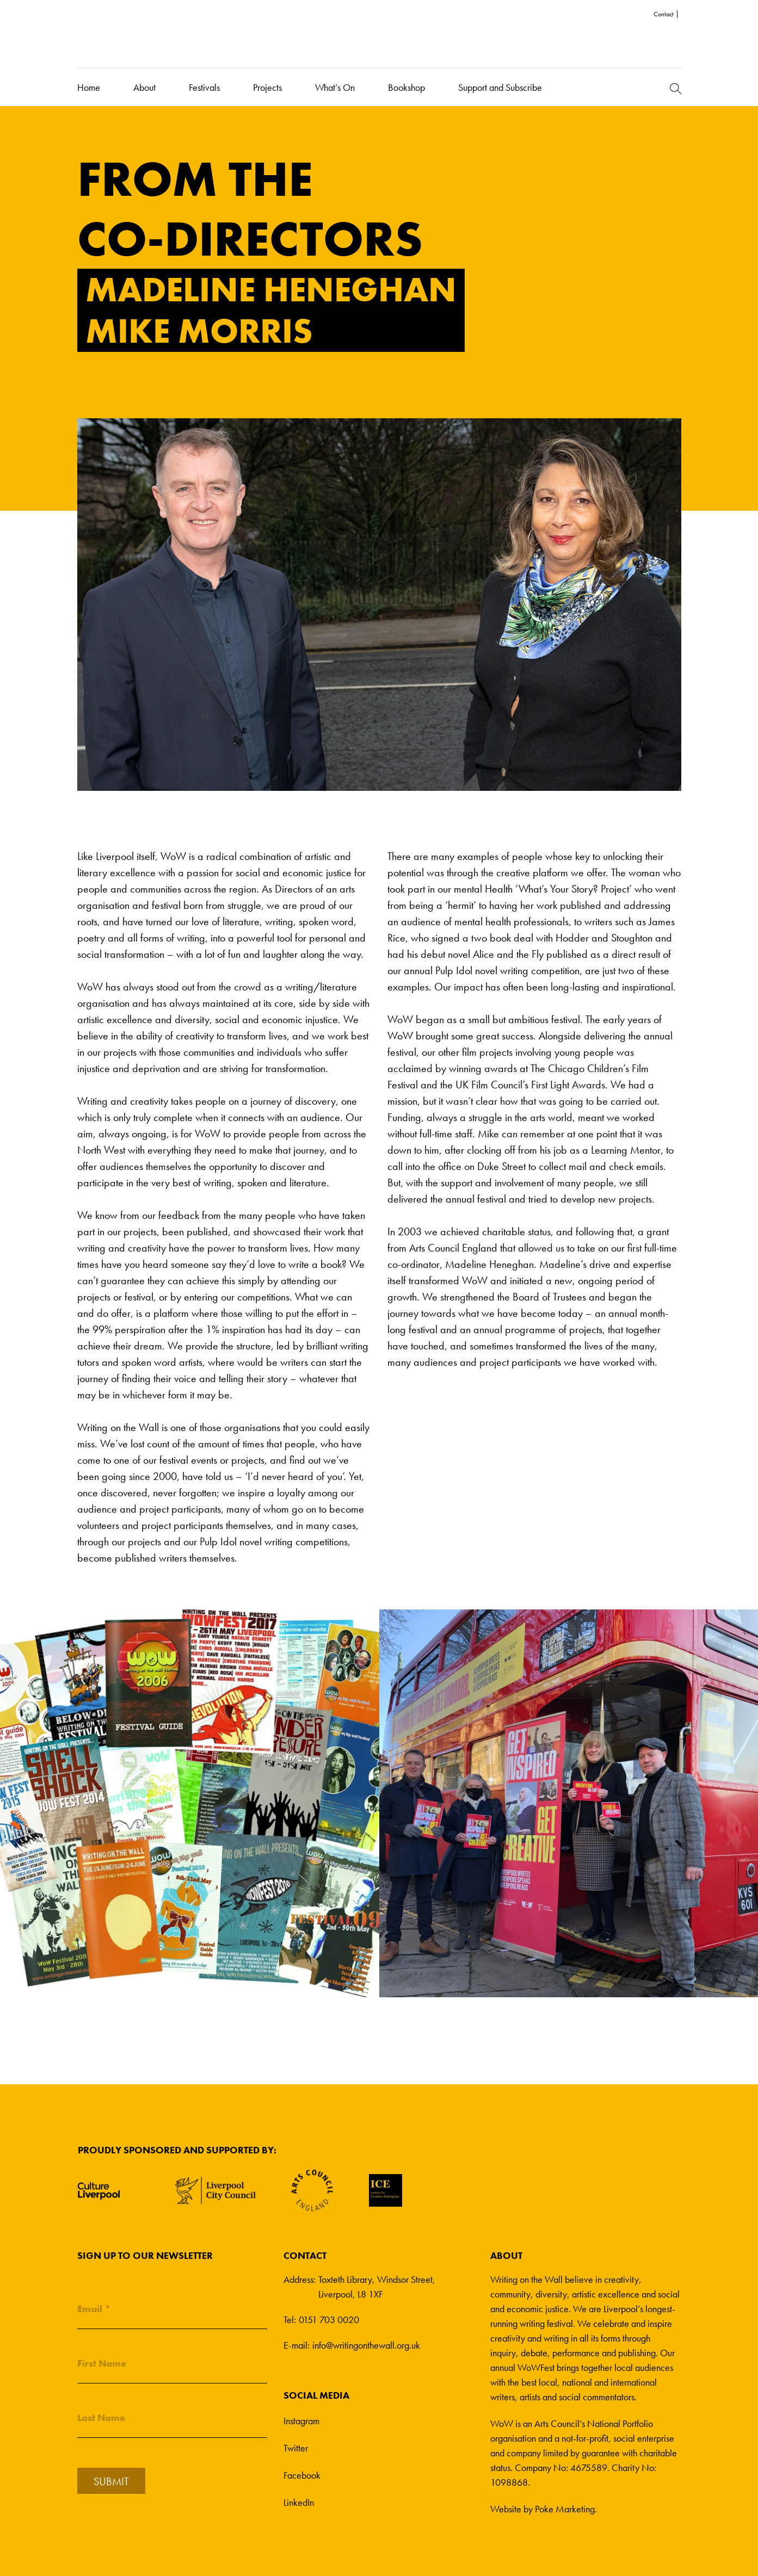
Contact (664, 14)
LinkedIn (299, 2502)
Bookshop (406, 87)
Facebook (302, 2475)
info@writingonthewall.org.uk (366, 2345)
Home (88, 87)
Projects (267, 87)
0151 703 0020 (329, 2319)
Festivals (204, 87)
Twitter (296, 2448)
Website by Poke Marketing (542, 2509)
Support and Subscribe (500, 87)
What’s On (335, 87)
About (144, 87)
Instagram (301, 2420)
